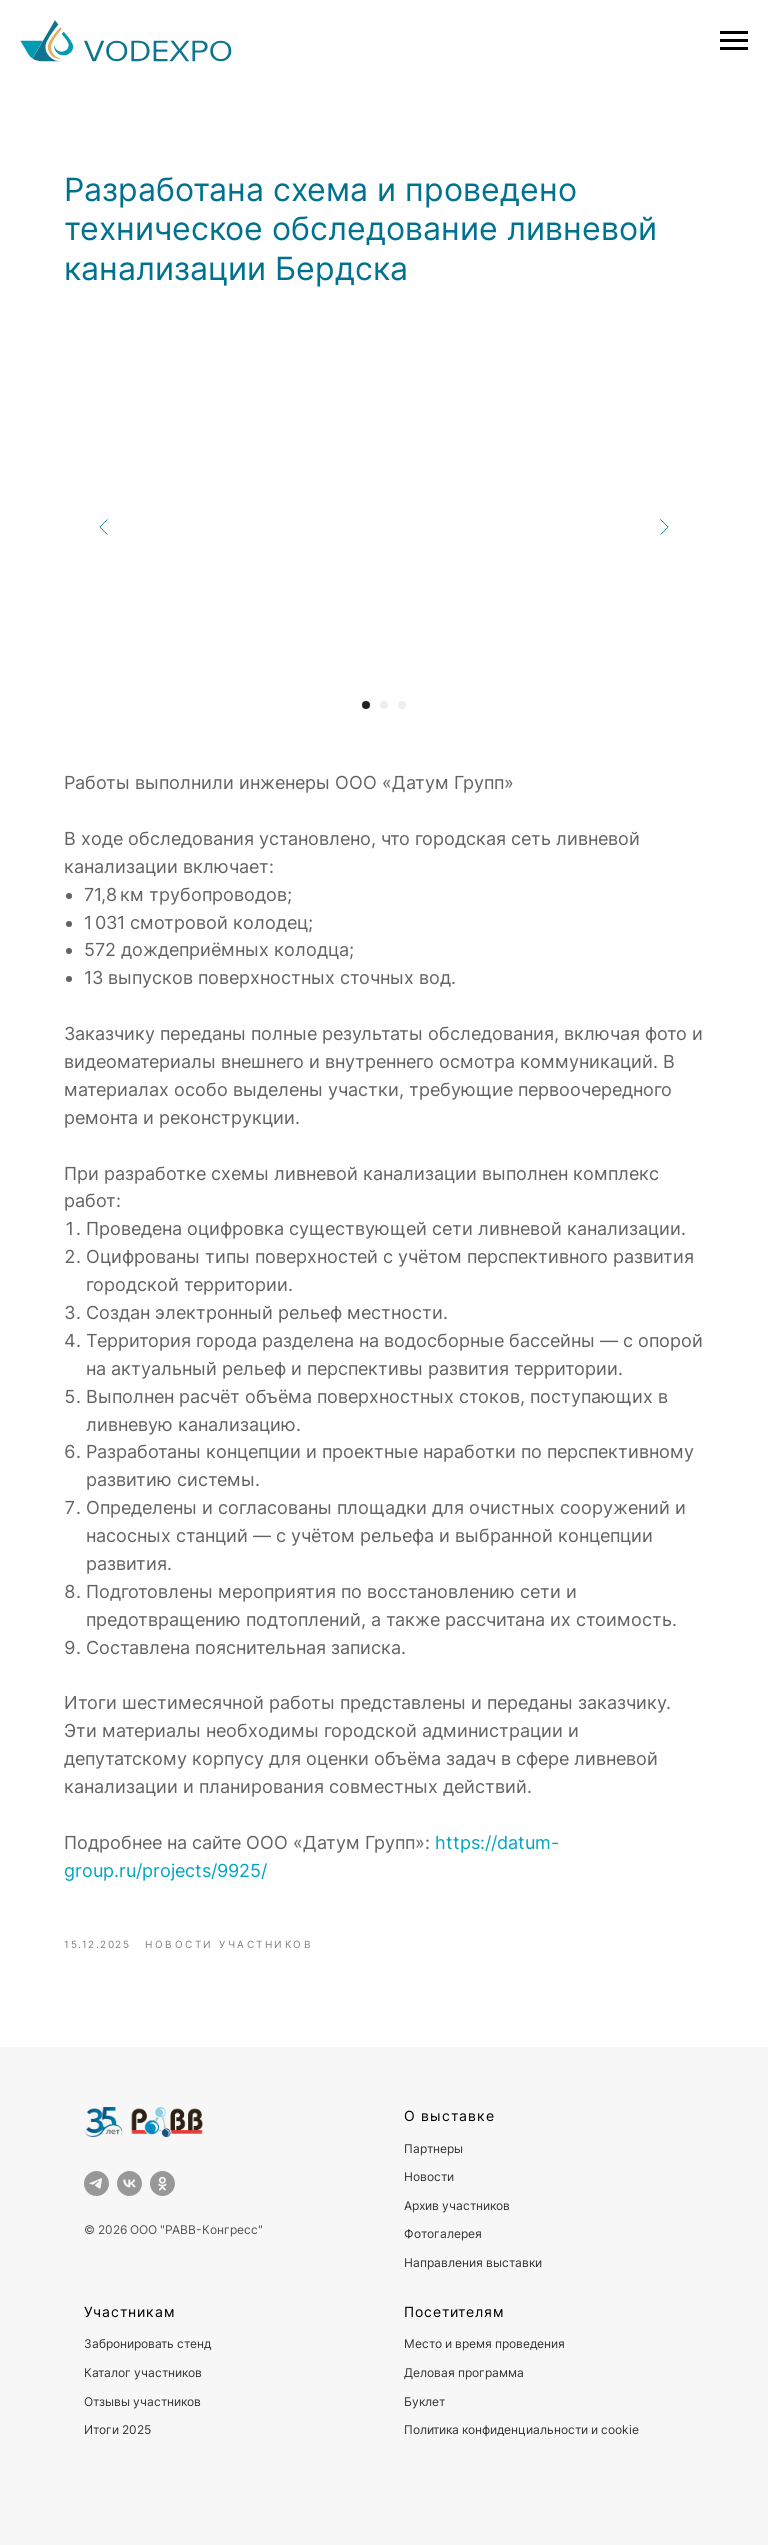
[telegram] (96, 2183)
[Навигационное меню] (734, 41)
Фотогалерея (443, 2233)
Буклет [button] (424, 2401)
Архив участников (457, 2205)
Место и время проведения (484, 2343)
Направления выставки (473, 2262)
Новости (429, 2176)
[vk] (129, 2183)
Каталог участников (143, 2372)
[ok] (162, 2183)
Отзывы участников (142, 2401)
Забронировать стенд (147, 2343)
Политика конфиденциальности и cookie (521, 2429)
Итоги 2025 (117, 2429)
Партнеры (433, 2148)
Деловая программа (464, 2372)
